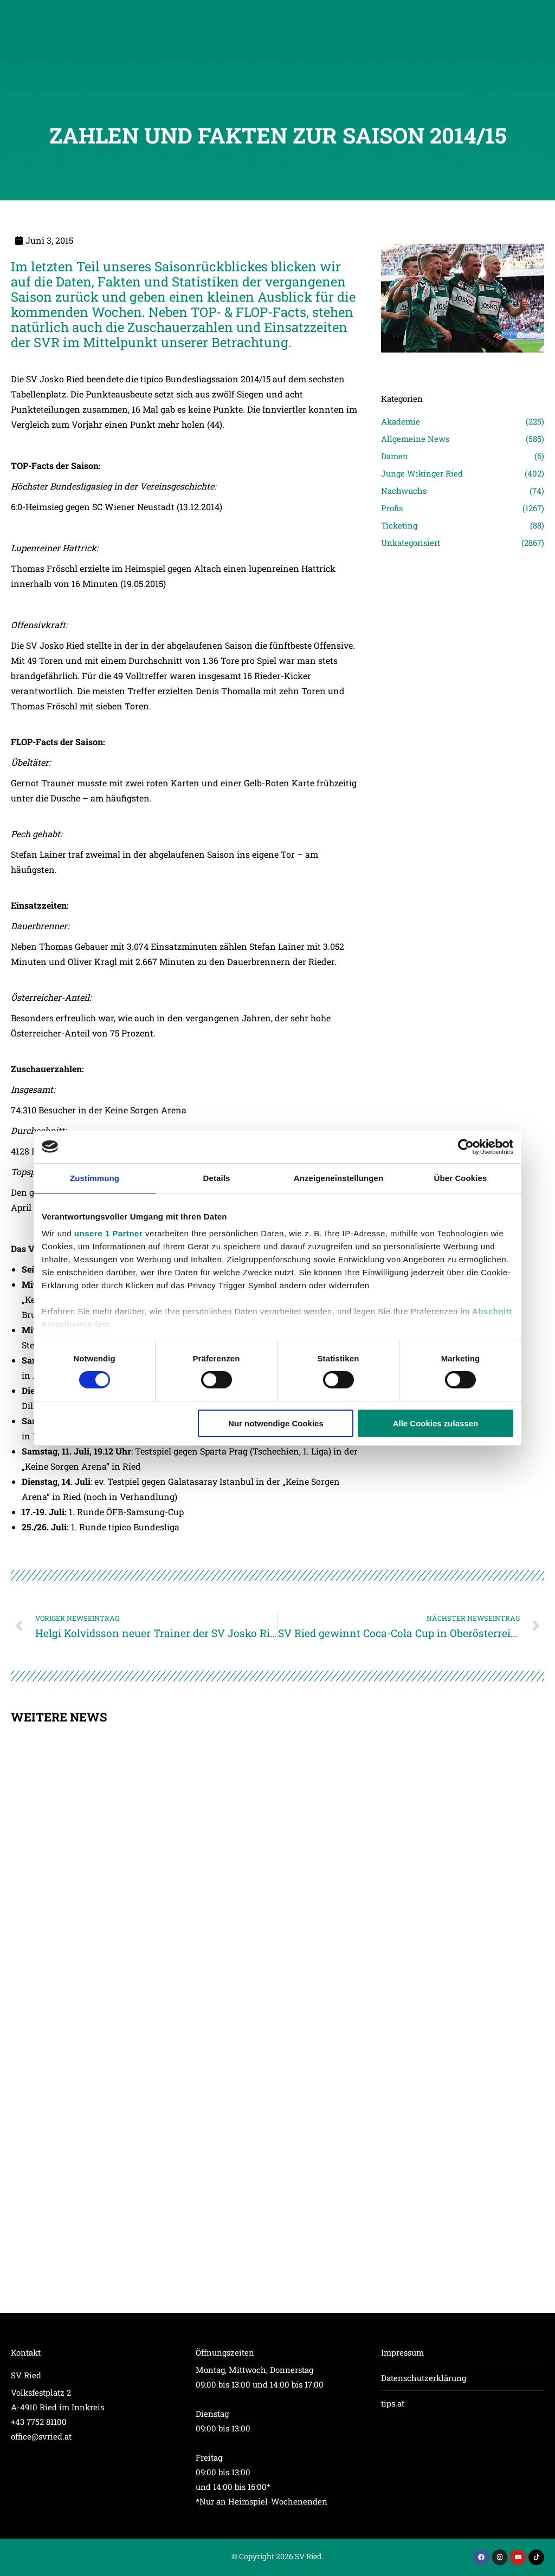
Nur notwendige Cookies (276, 1423)
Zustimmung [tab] (94, 1177)
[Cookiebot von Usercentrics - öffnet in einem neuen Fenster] (465, 1146)
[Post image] (462, 367)
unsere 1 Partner (108, 1233)
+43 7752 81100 (39, 2421)
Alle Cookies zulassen (436, 1423)
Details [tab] (216, 1177)
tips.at (392, 2403)
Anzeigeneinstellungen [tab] (338, 1177)
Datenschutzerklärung (423, 2377)
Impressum (402, 2352)
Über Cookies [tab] (460, 1177)
